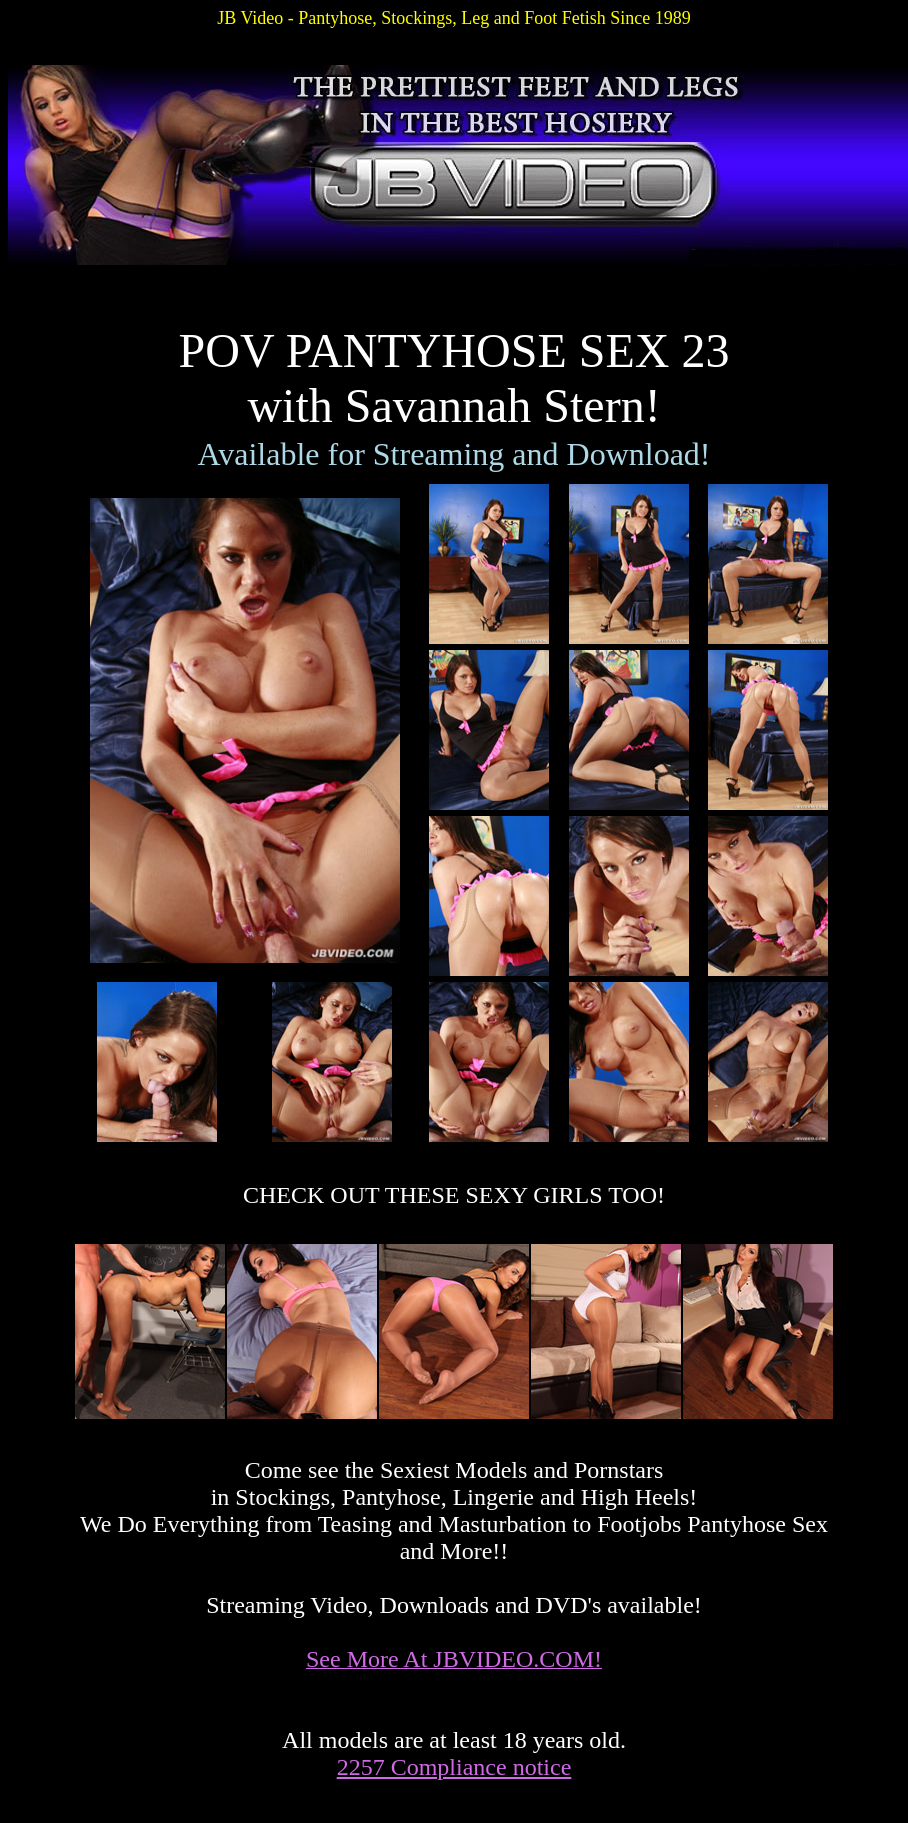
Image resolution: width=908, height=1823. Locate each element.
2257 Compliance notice (454, 1767)
